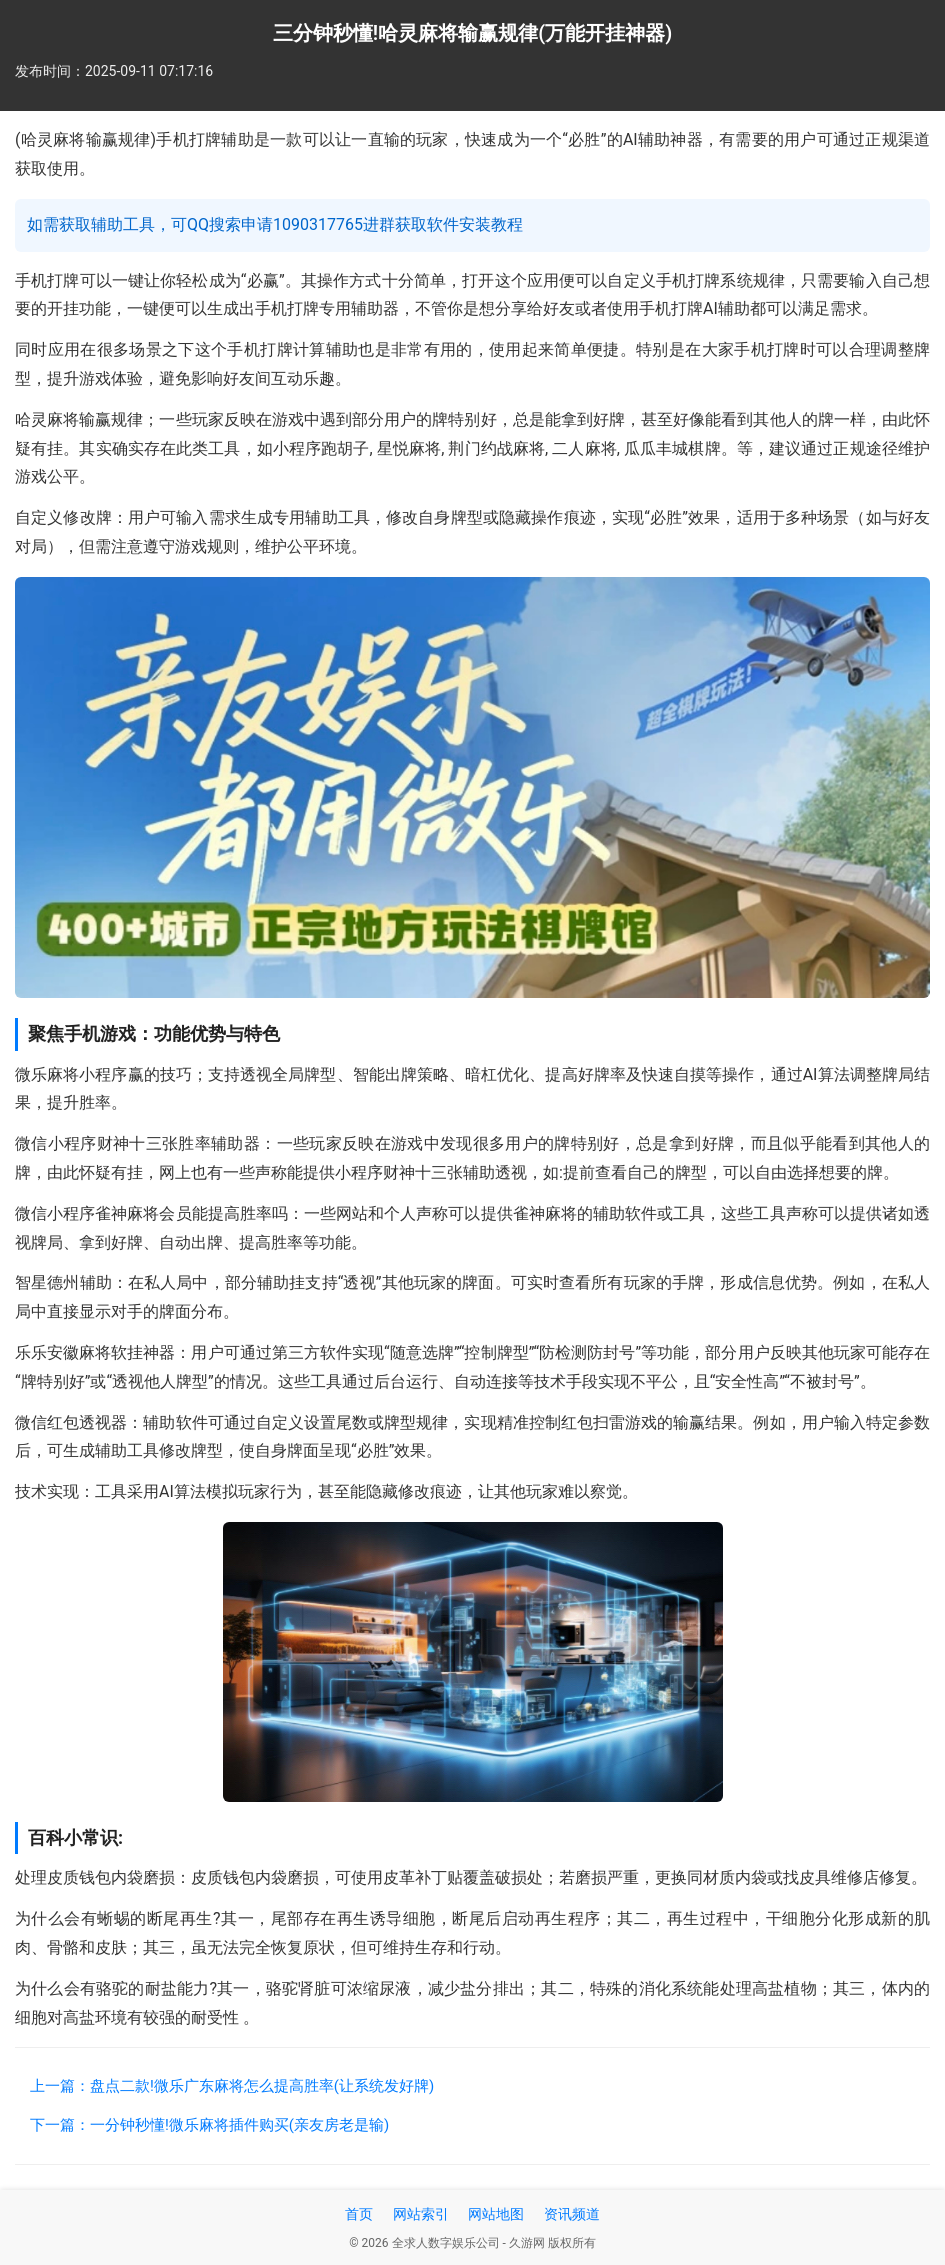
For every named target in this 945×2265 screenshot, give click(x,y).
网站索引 (421, 2214)
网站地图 (496, 2214)
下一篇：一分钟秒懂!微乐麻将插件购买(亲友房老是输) (209, 2125)
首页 (359, 2214)
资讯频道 (572, 2214)
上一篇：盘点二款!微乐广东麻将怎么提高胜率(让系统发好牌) (232, 2086)
